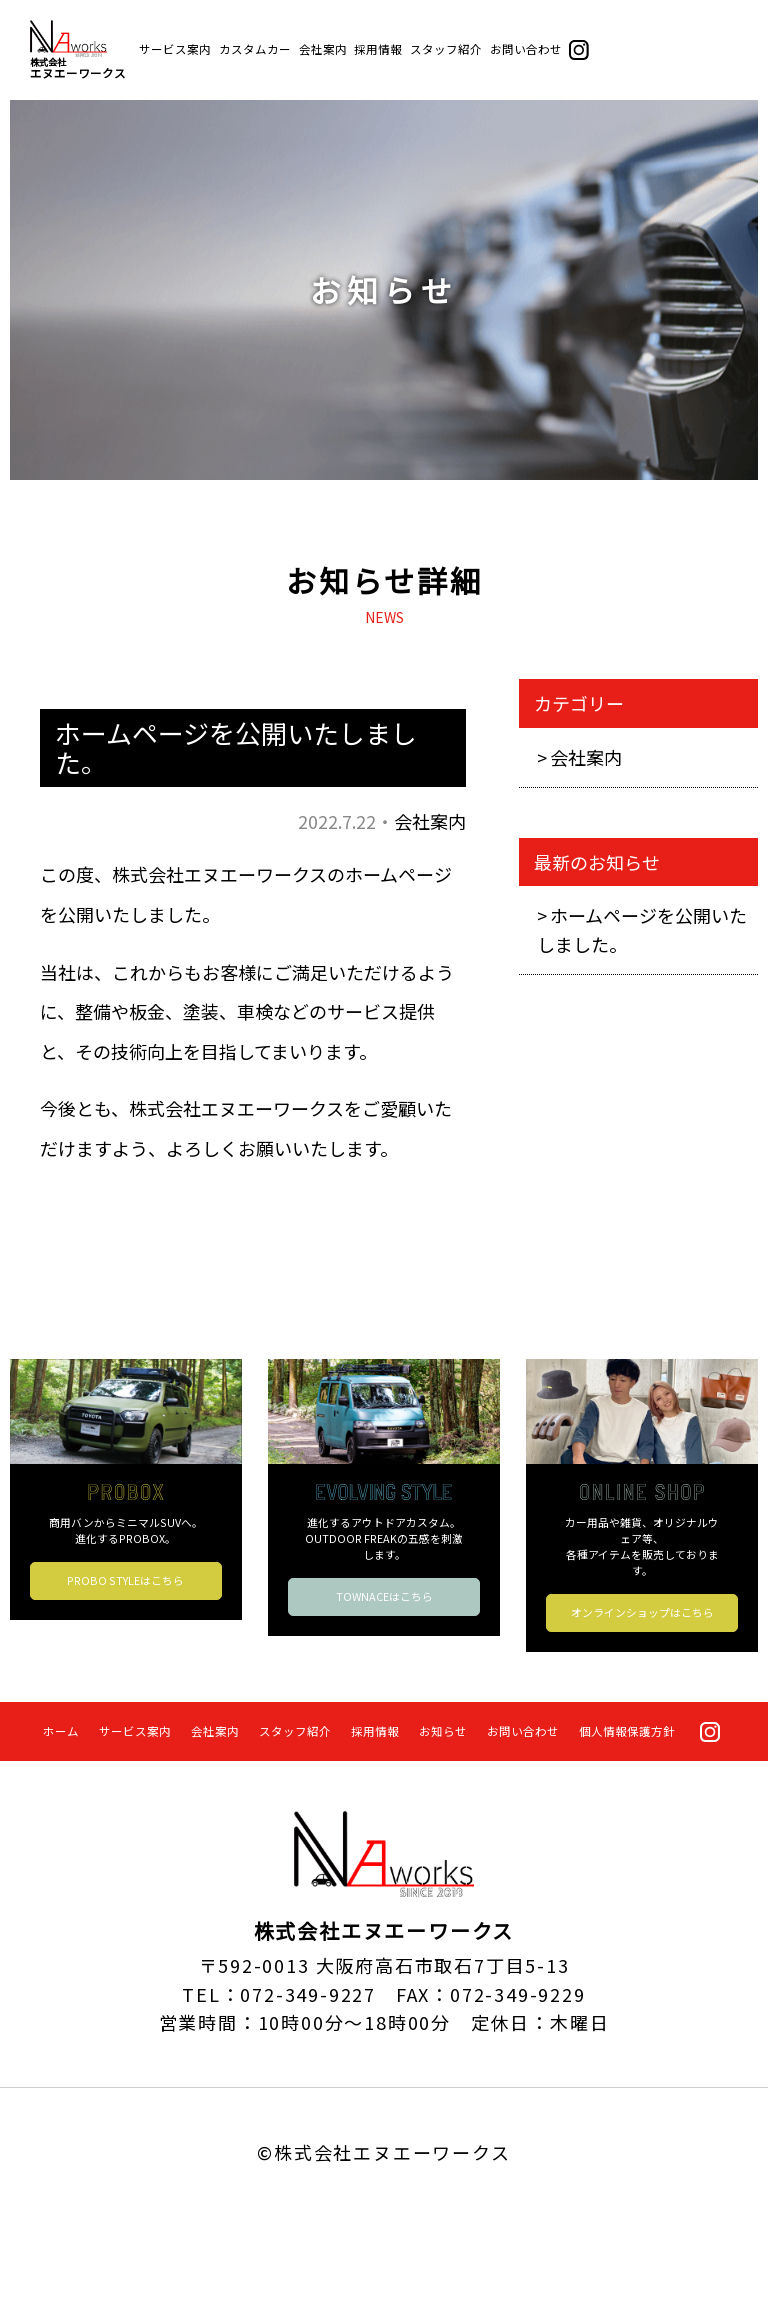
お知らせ (443, 1731)
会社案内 (323, 49)
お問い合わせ (526, 49)
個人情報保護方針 (627, 1731)
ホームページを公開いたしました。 (642, 929)
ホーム (61, 1731)
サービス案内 (175, 49)
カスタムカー (255, 49)
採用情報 (378, 49)
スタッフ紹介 (446, 49)
